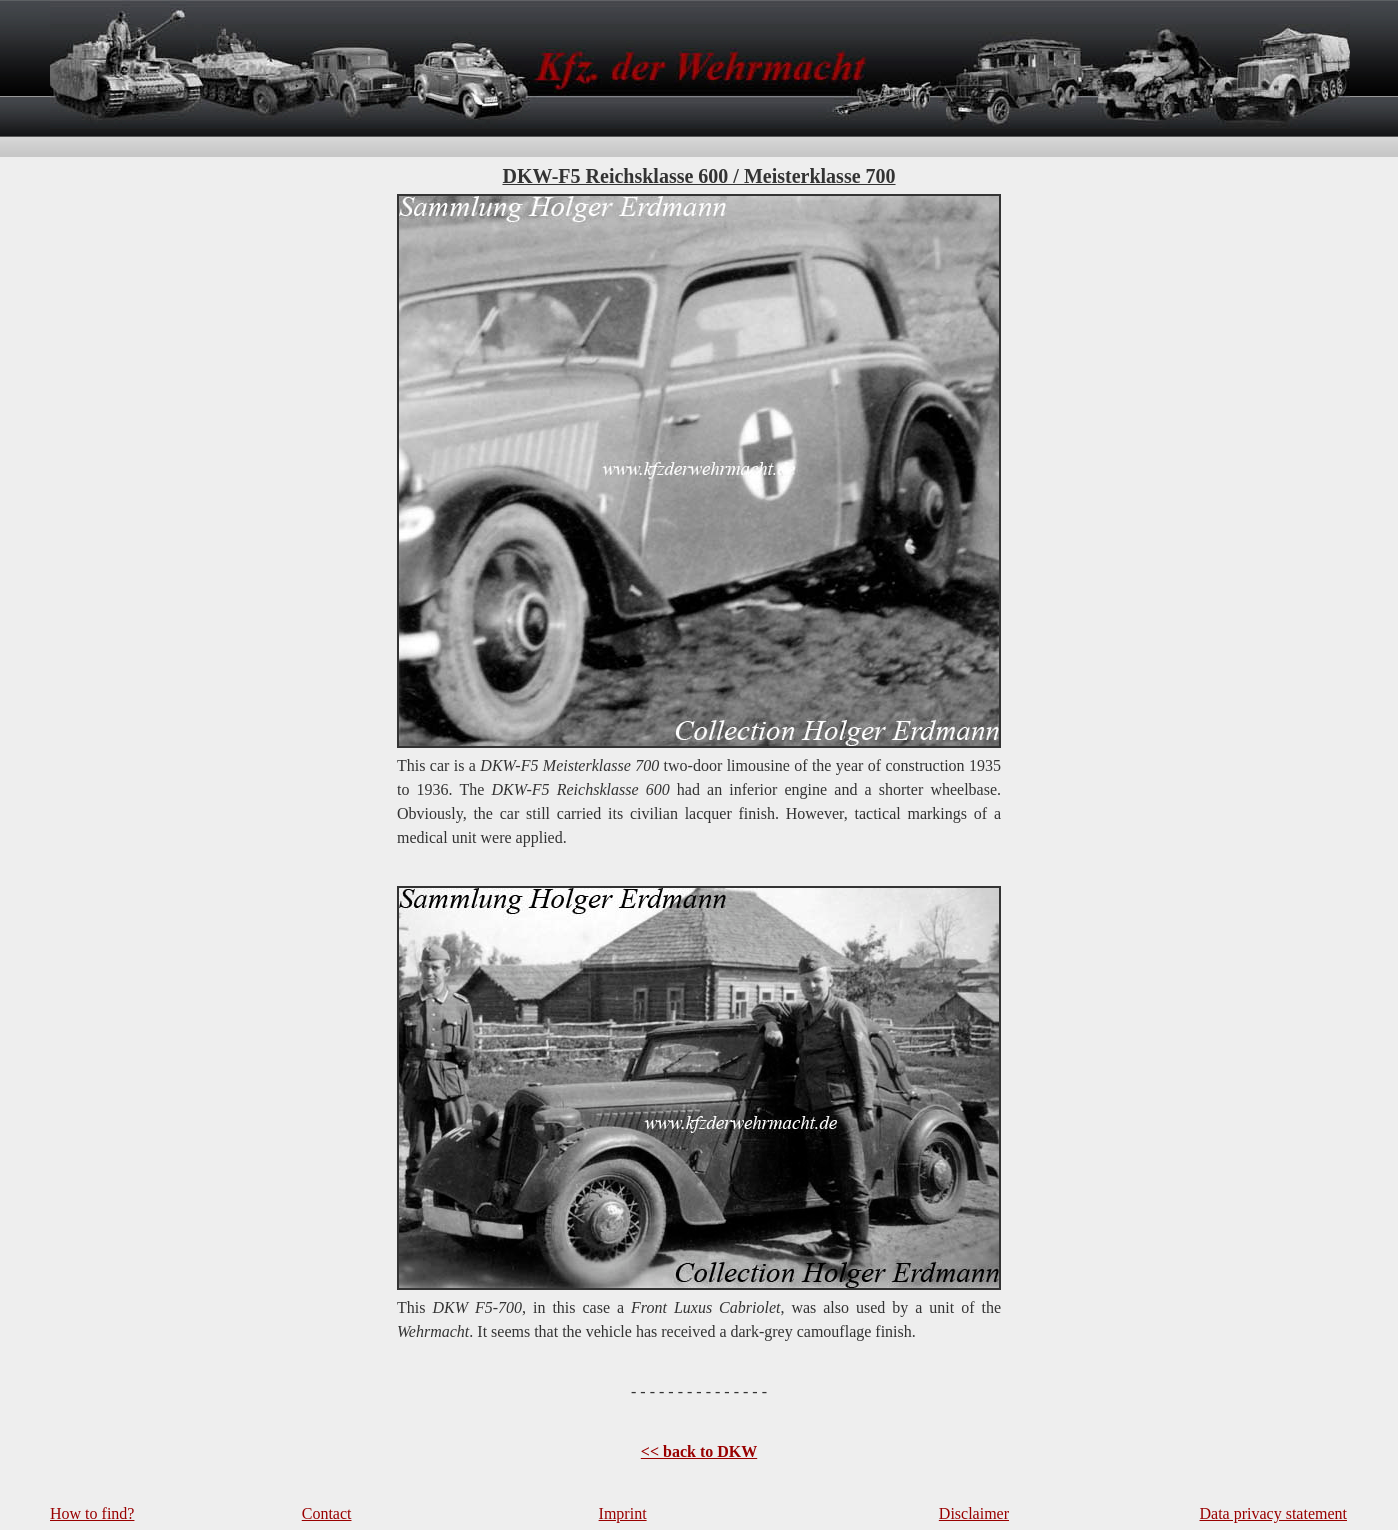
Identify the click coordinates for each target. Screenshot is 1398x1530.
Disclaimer (974, 1513)
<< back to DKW (699, 1451)
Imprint (623, 1513)
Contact (327, 1513)
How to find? (92, 1513)
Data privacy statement (1274, 1513)
